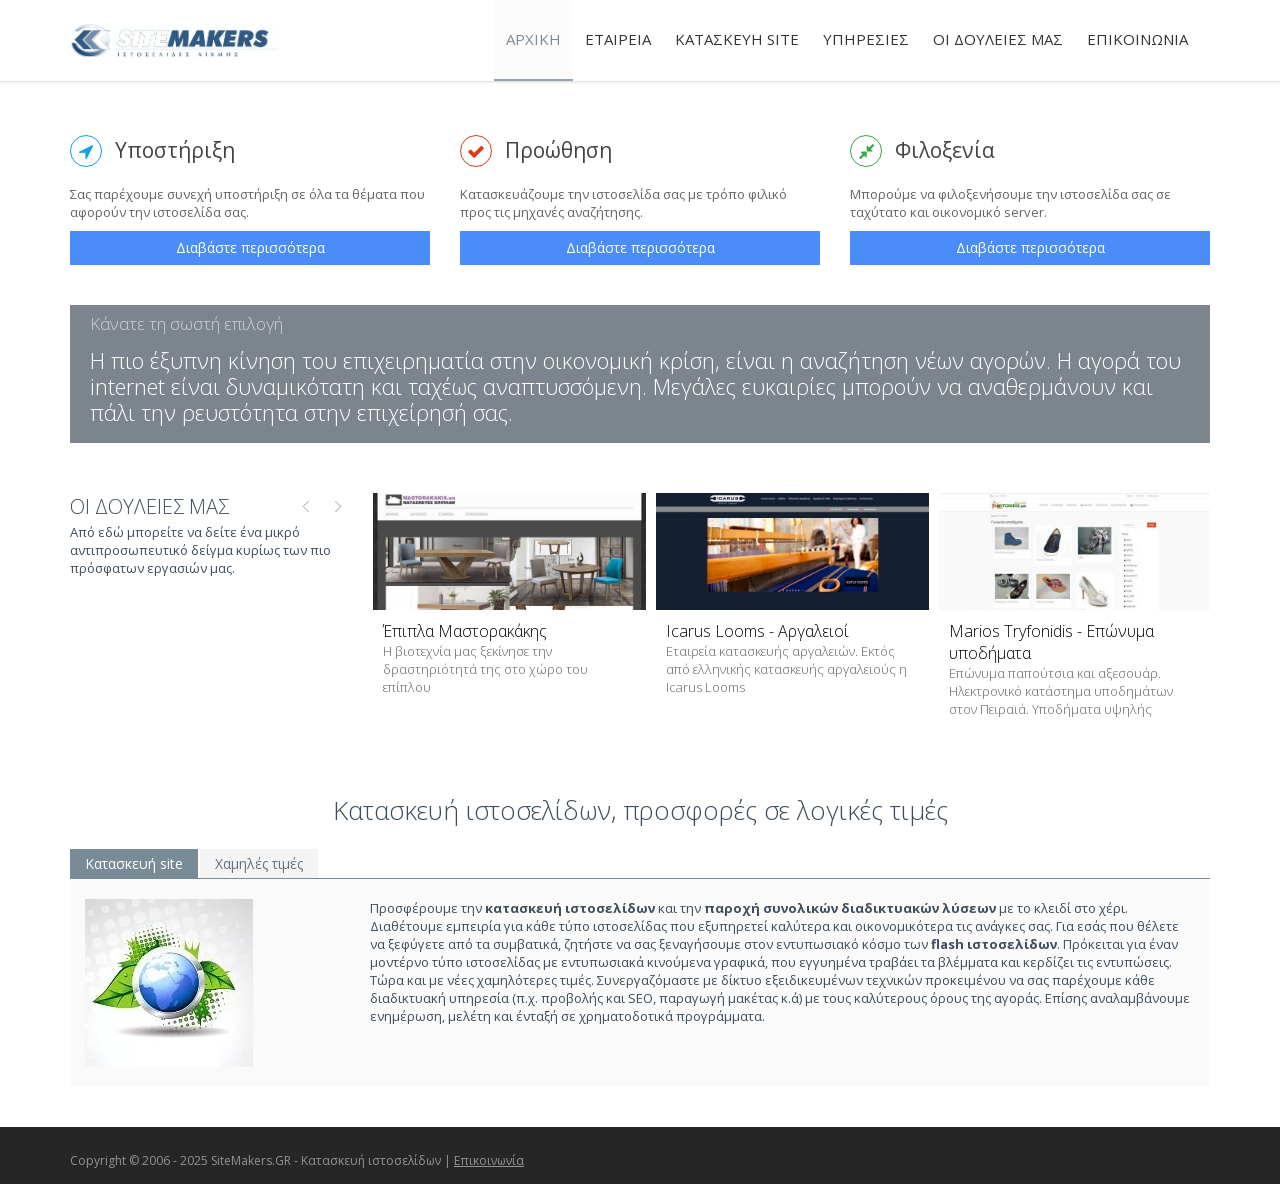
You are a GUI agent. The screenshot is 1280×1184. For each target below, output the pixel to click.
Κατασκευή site (134, 863)
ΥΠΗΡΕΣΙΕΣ (866, 39)
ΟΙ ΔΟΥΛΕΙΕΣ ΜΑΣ (998, 39)
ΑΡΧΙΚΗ (533, 39)
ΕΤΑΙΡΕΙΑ (618, 39)
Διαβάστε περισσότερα (250, 247)
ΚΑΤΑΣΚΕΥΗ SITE (737, 39)
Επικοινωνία (489, 1160)
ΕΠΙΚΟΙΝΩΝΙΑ (1137, 39)
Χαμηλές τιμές (259, 863)
